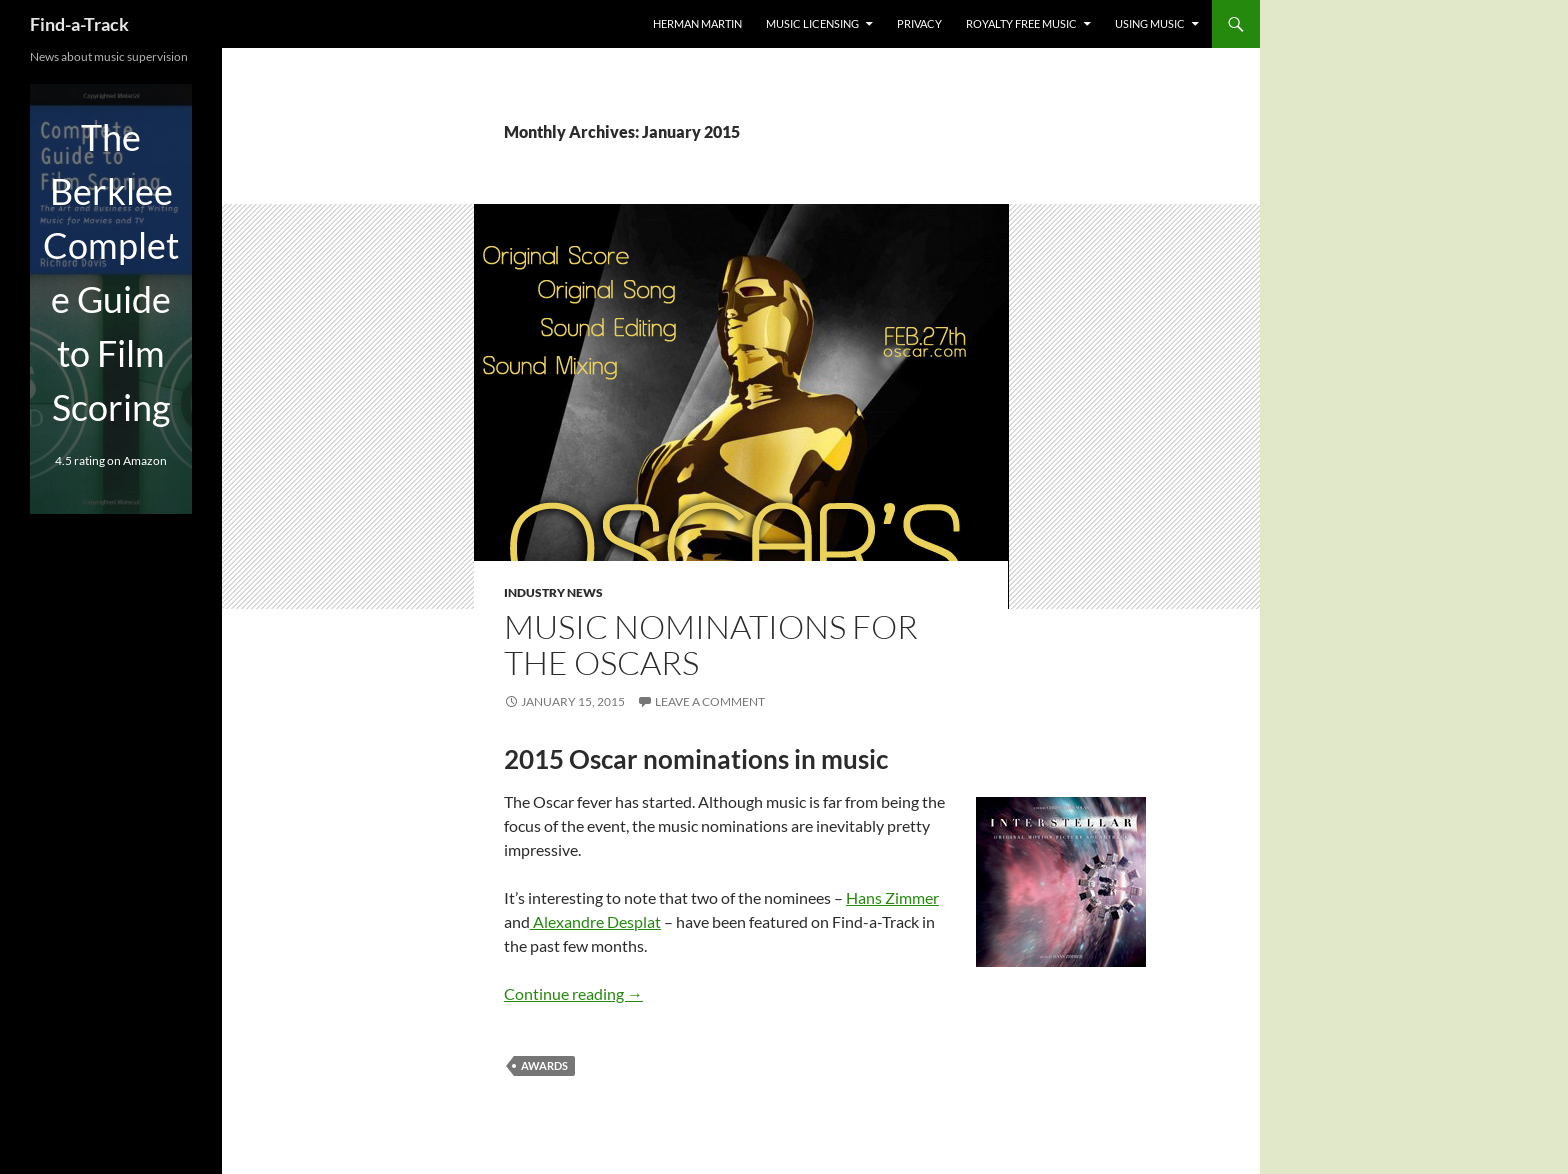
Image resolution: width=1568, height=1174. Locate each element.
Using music (1150, 23)
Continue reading (573, 993)
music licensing (812, 23)
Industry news (553, 592)
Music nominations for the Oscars (711, 644)
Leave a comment (710, 701)
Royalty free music (1021, 23)
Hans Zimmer (892, 897)
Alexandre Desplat (595, 921)
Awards (544, 1065)
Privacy (919, 23)
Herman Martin (697, 23)
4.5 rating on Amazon (111, 460)
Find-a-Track (79, 24)
